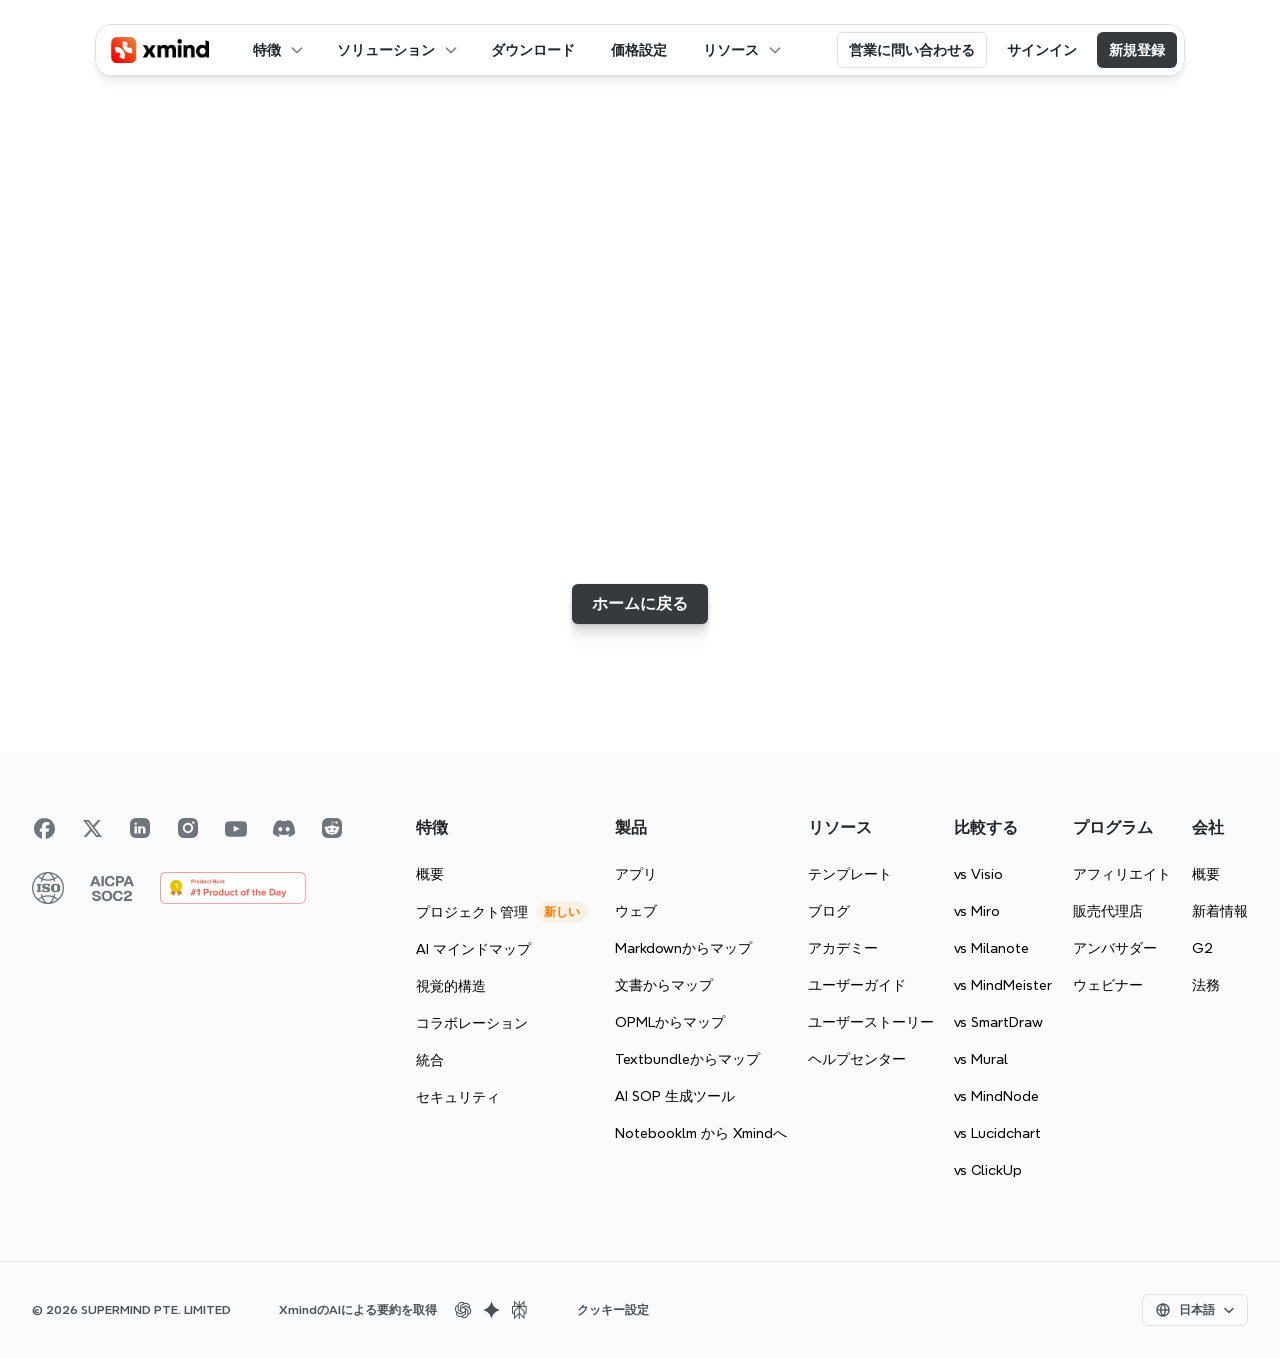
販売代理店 (1108, 911)
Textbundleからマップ (687, 1059)
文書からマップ (664, 985)
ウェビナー (1108, 985)
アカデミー (843, 948)
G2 (1202, 948)
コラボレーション (472, 1023)
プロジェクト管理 (472, 912)
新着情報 (1220, 911)
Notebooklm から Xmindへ (701, 1133)
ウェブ (636, 911)
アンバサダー (1115, 948)
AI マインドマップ (473, 949)
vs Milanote (991, 948)
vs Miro (977, 911)
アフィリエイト (1122, 874)
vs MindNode (996, 1096)
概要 (430, 874)
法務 (1206, 985)
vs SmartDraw (998, 1022)
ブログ (829, 911)
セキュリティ (458, 1097)
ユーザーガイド (857, 985)
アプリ (636, 874)
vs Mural (981, 1059)
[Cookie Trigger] (613, 1310)
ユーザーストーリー (871, 1022)
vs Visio (978, 874)
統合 (430, 1060)
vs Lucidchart (997, 1133)
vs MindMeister (1003, 985)
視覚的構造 (451, 986)
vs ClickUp (988, 1170)
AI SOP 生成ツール (675, 1096)
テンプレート (850, 874)
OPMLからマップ (670, 1022)
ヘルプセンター (857, 1059)
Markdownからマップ (683, 948)
